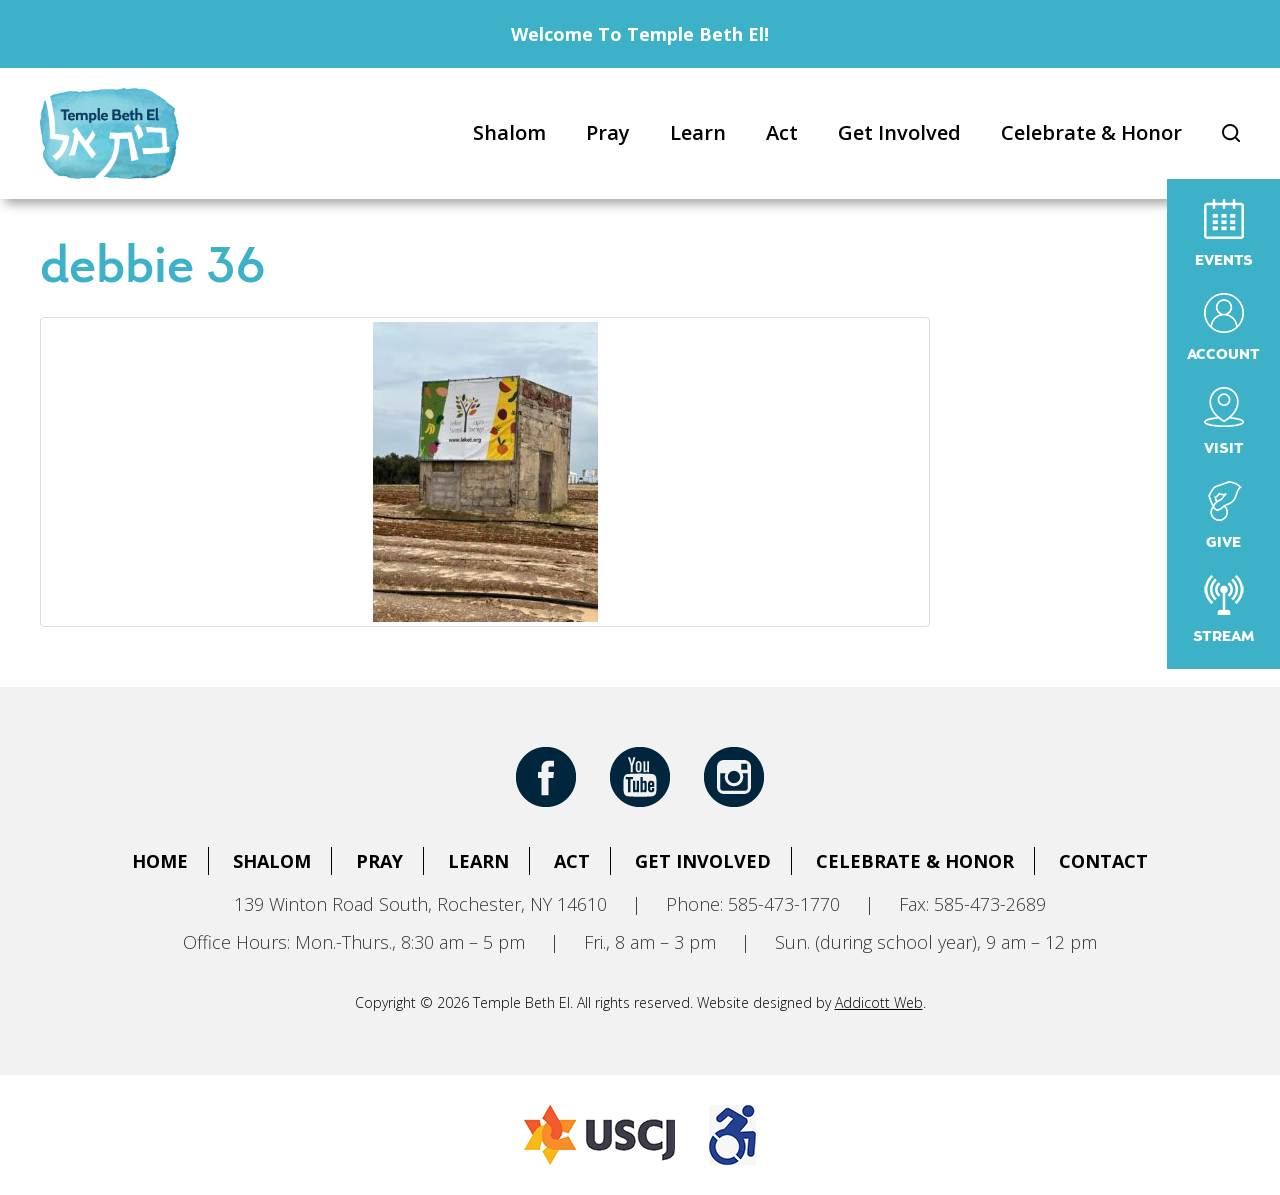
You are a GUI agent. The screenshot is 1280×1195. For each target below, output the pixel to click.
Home (160, 861)
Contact (1103, 861)
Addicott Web (879, 1002)
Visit (1224, 421)
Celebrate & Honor (1091, 132)
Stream (1223, 609)
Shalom (509, 132)
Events (1224, 233)
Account (1223, 327)
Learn (698, 132)
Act (782, 132)
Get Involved (899, 132)
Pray (608, 132)
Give (1224, 515)
